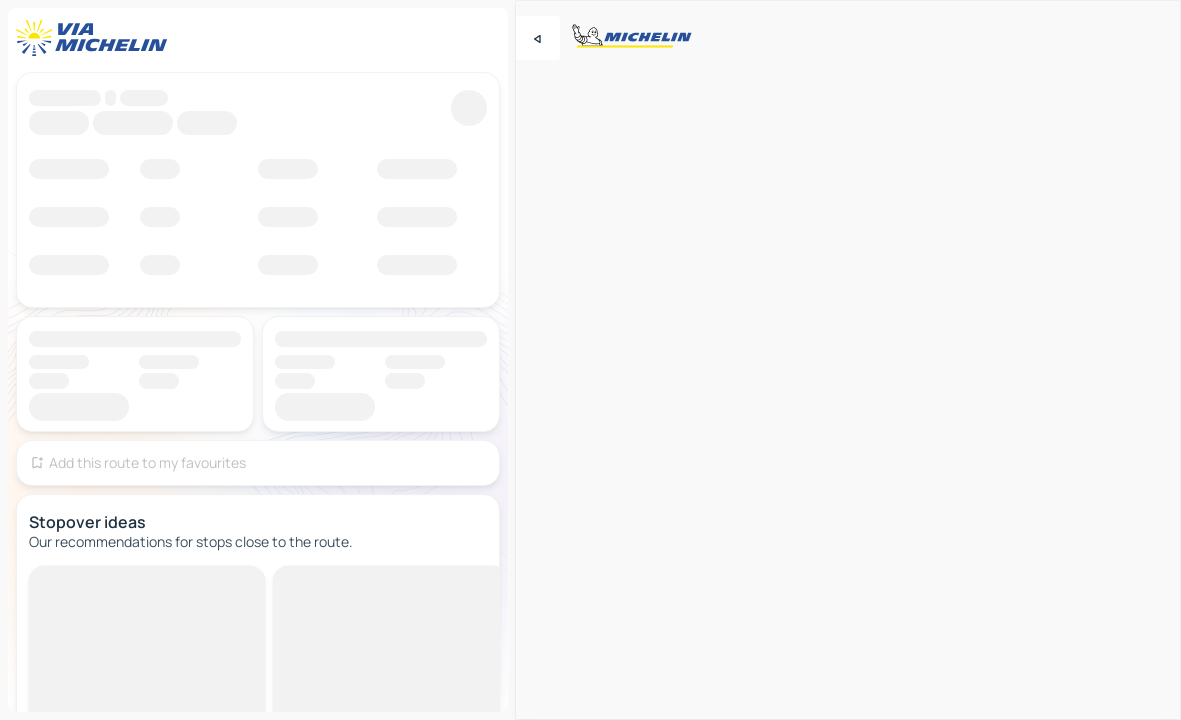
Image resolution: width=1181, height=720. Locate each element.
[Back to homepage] (96, 38)
